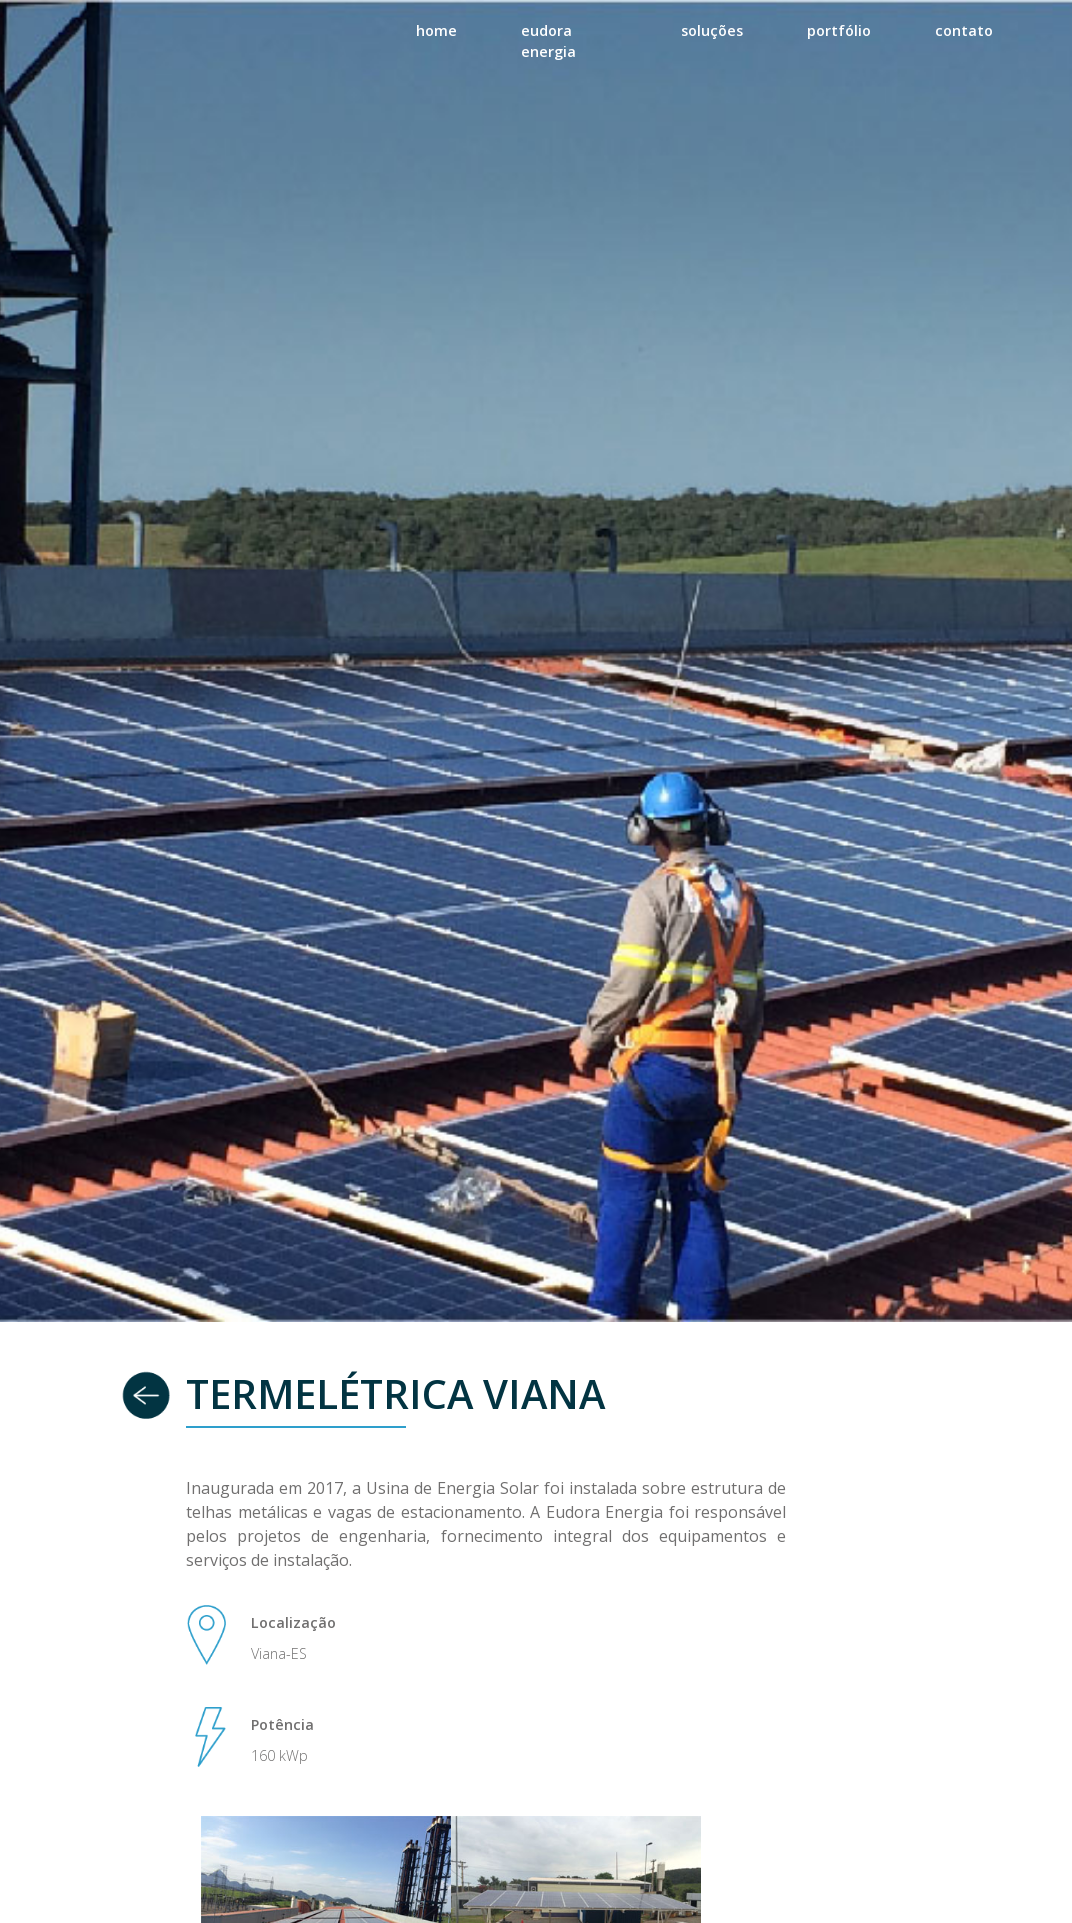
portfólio (839, 30)
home (436, 30)
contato (964, 30)
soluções (712, 30)
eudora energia (548, 41)
